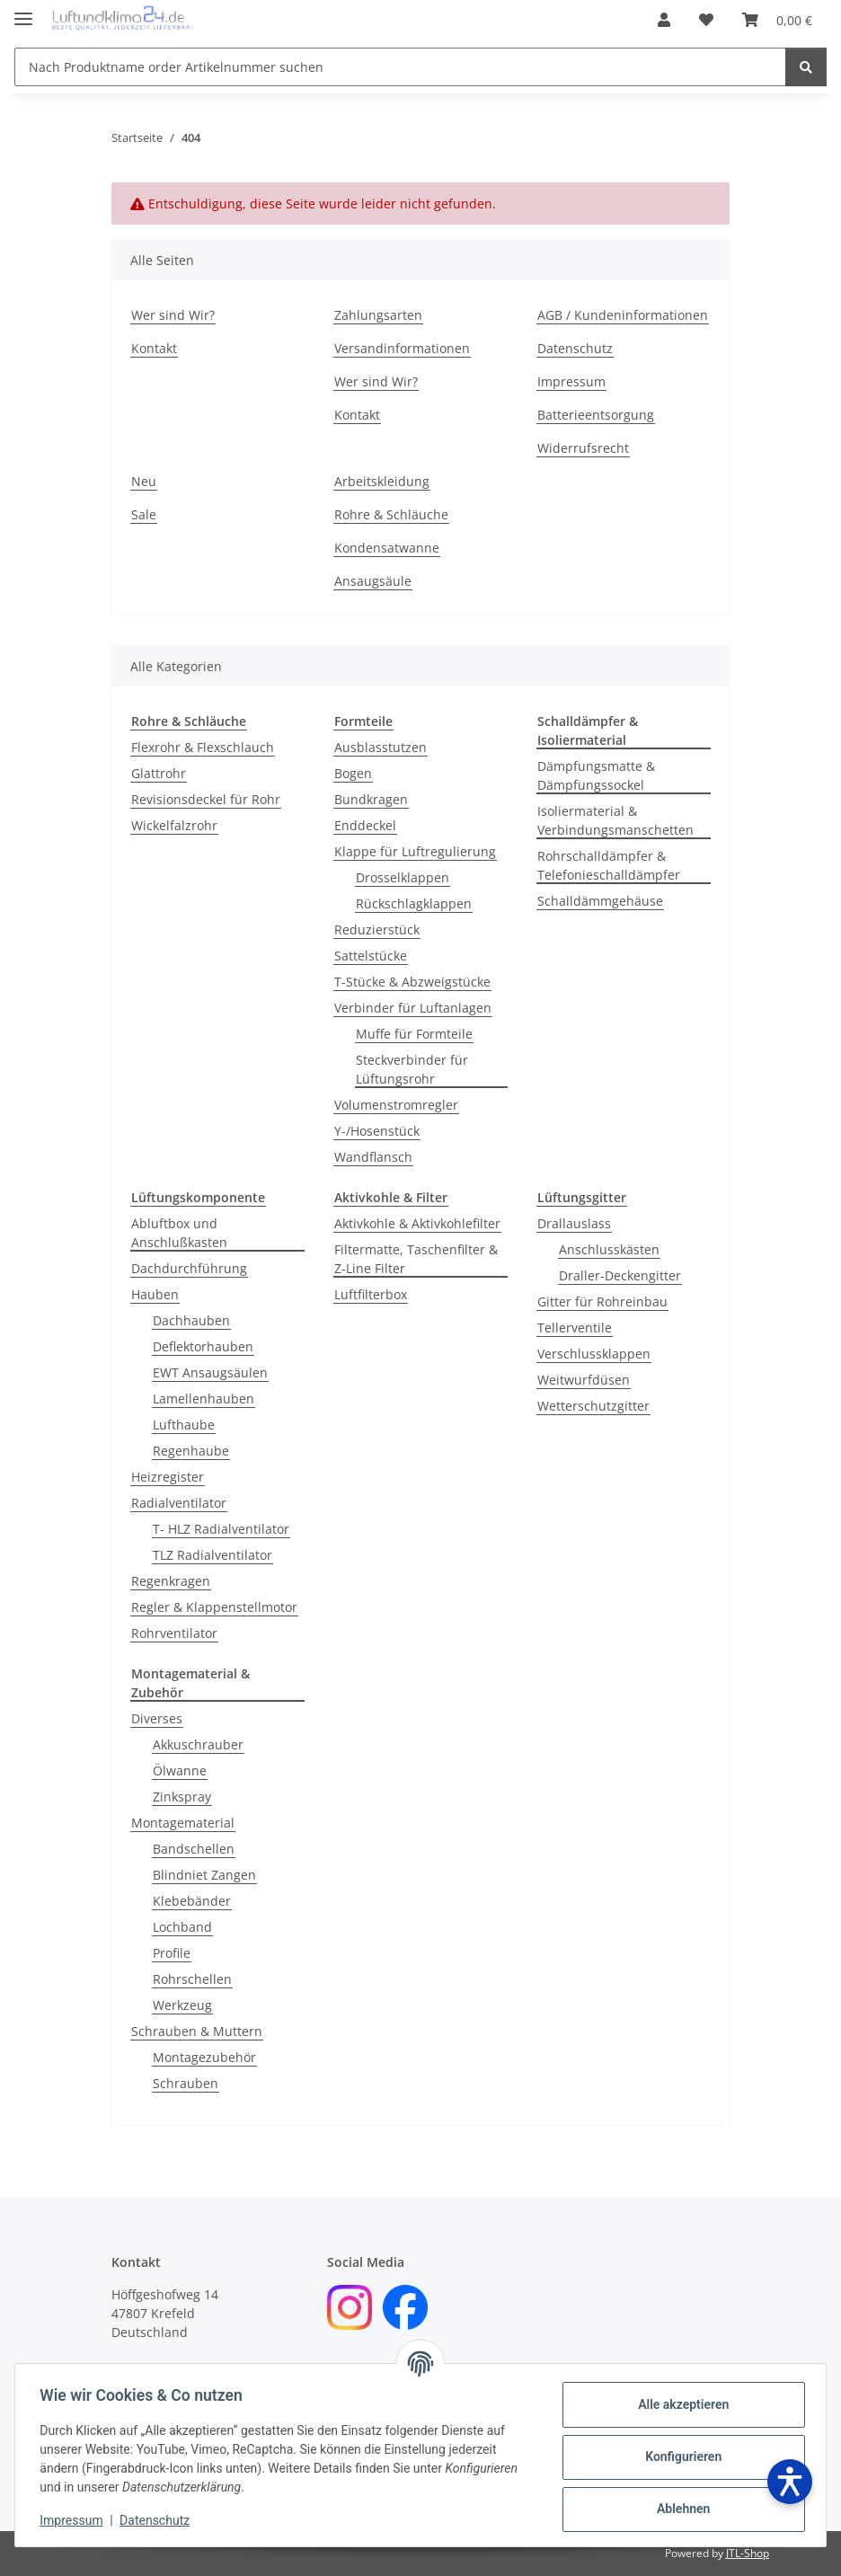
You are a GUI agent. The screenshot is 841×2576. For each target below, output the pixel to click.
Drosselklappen (402, 877)
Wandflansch (373, 1156)
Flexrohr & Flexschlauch (202, 747)
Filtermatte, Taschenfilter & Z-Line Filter (416, 1259)
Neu (143, 481)
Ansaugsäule (373, 580)
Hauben (155, 1294)
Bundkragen (371, 799)
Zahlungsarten (378, 314)
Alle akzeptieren (678, 2404)
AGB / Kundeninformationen (622, 314)
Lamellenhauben (203, 1398)
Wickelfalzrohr (174, 825)
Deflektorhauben (203, 1346)
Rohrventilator (174, 1633)
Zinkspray (182, 1796)
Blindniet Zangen (204, 1874)
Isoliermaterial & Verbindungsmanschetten (615, 820)
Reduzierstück (377, 929)
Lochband (182, 1926)
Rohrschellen (192, 1978)
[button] (664, 20)
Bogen (353, 773)
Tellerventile (574, 1327)
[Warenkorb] (777, 20)
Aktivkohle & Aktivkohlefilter (417, 1223)
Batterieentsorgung (595, 414)
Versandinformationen (402, 348)
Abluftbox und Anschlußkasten (179, 1233)
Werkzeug (182, 2005)
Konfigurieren (679, 2456)
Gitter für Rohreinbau (602, 1301)
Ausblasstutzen (380, 747)
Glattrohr (158, 773)
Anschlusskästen (609, 1249)
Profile (171, 1952)
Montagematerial (183, 1822)
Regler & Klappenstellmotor (214, 1607)
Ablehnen (678, 2508)
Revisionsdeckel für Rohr (205, 799)
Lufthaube (184, 1424)
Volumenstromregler (396, 1104)
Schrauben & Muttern (196, 2031)
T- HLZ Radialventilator (221, 1528)
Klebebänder (192, 1900)
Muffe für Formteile (414, 1033)
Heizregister (167, 1476)
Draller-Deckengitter (620, 1275)
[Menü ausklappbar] (23, 11)
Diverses (156, 1718)
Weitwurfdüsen (583, 1379)
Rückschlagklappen (414, 903)
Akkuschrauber (198, 1744)
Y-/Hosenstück (377, 1130)
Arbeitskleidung (381, 481)
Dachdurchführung (189, 1268)
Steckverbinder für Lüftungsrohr (412, 1069)
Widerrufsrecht (583, 447)
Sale (143, 514)
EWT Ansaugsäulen (210, 1372)
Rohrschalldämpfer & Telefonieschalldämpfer (608, 865)
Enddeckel (365, 825)
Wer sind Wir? (173, 314)
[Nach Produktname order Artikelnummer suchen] (400, 67)
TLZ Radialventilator (212, 1554)
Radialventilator (178, 1502)
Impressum (75, 2520)
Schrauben (185, 2083)
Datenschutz (159, 2520)
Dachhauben (191, 1320)
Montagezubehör (204, 2057)
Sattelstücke (370, 955)
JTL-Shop (747, 2553)
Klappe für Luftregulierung (415, 851)
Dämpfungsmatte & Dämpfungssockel (596, 775)
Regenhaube (191, 1450)
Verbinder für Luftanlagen (412, 1007)
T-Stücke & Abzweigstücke (412, 981)
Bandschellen (194, 1848)
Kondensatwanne (386, 547)
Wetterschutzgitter (593, 1405)
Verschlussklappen (594, 1353)
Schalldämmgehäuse (600, 900)
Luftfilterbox (370, 1294)
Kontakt (154, 348)
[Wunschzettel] (706, 20)
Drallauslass (574, 1223)
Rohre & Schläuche (391, 514)
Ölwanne (180, 1770)
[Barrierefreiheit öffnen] (789, 2481)
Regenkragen (170, 1580)
